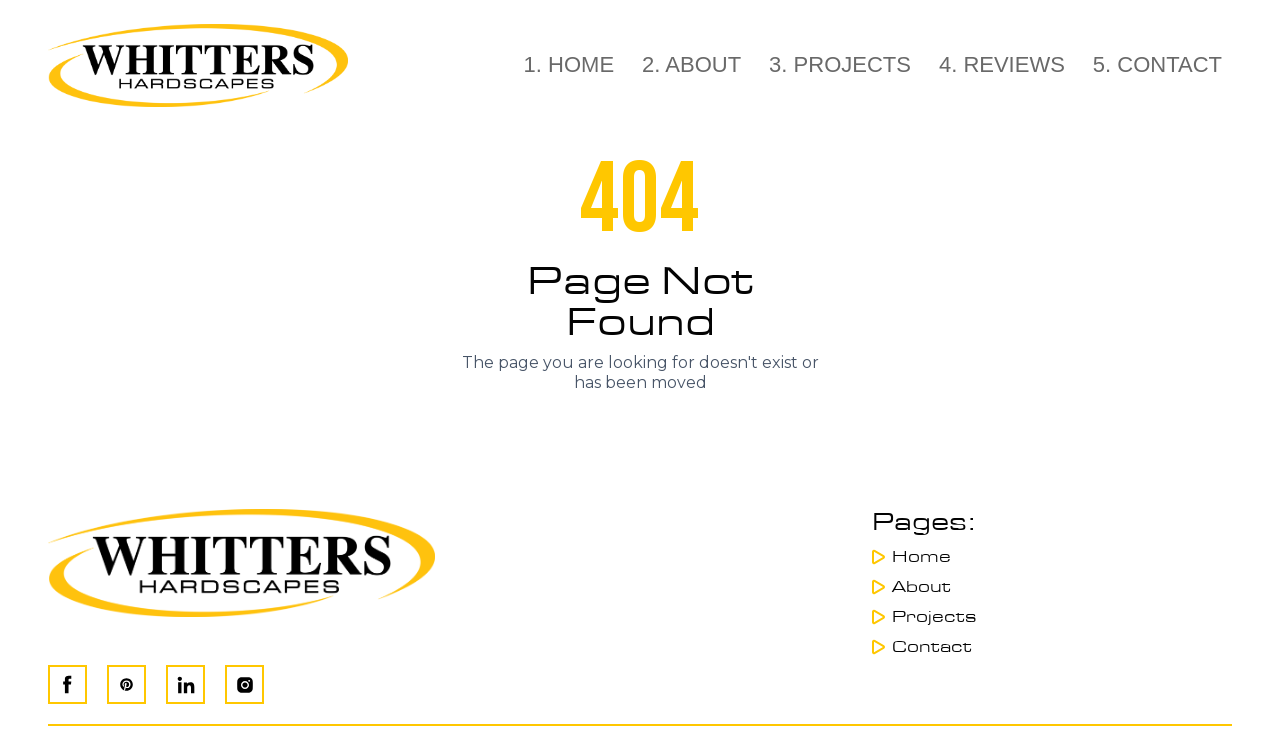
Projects (934, 617)
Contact (932, 647)
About (921, 587)
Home (921, 557)
